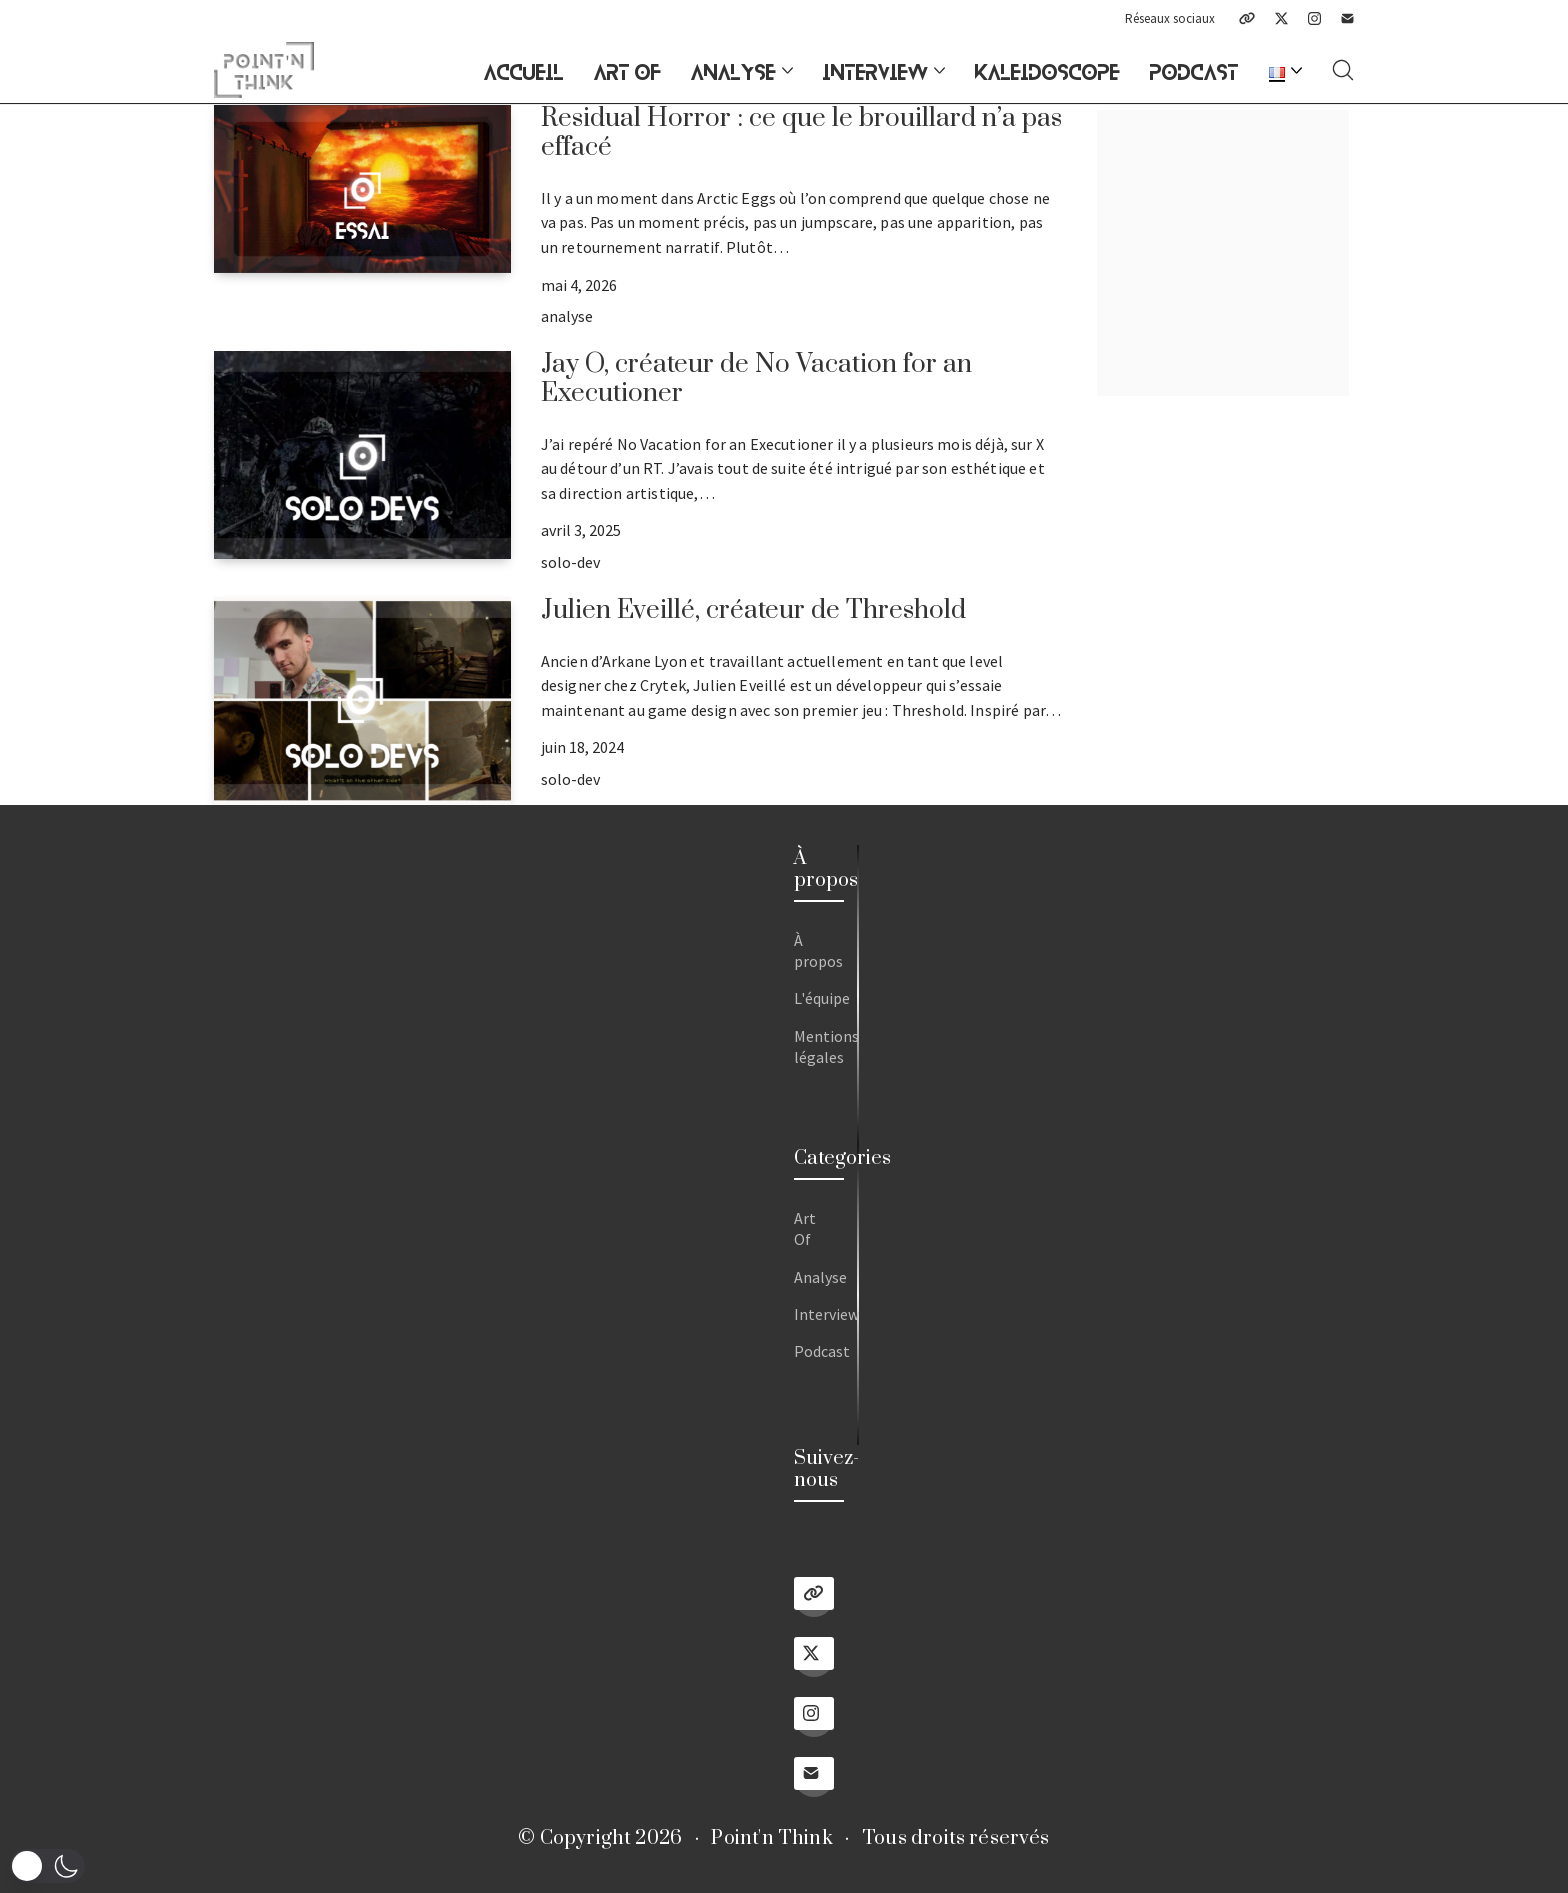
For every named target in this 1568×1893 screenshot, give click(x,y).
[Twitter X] (1281, 18)
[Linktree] (1247, 18)
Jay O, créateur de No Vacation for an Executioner (756, 379)
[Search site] (1343, 70)
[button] (47, 1866)
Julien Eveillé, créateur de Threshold (753, 610)
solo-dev (570, 562)
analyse (567, 316)
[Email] (1347, 18)
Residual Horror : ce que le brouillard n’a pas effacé (801, 133)
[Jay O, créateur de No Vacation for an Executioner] (362, 455)
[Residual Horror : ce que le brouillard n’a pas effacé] (362, 188)
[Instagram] (1314, 18)
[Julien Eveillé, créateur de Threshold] (362, 701)
